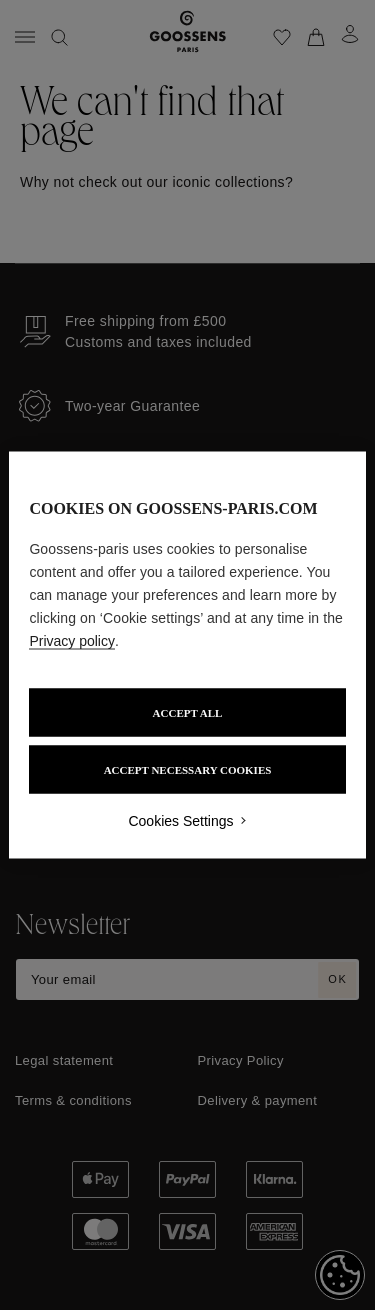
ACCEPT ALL (188, 713)
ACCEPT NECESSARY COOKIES (188, 770)
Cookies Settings (180, 821)
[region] (187, 655)
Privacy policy (72, 641)
